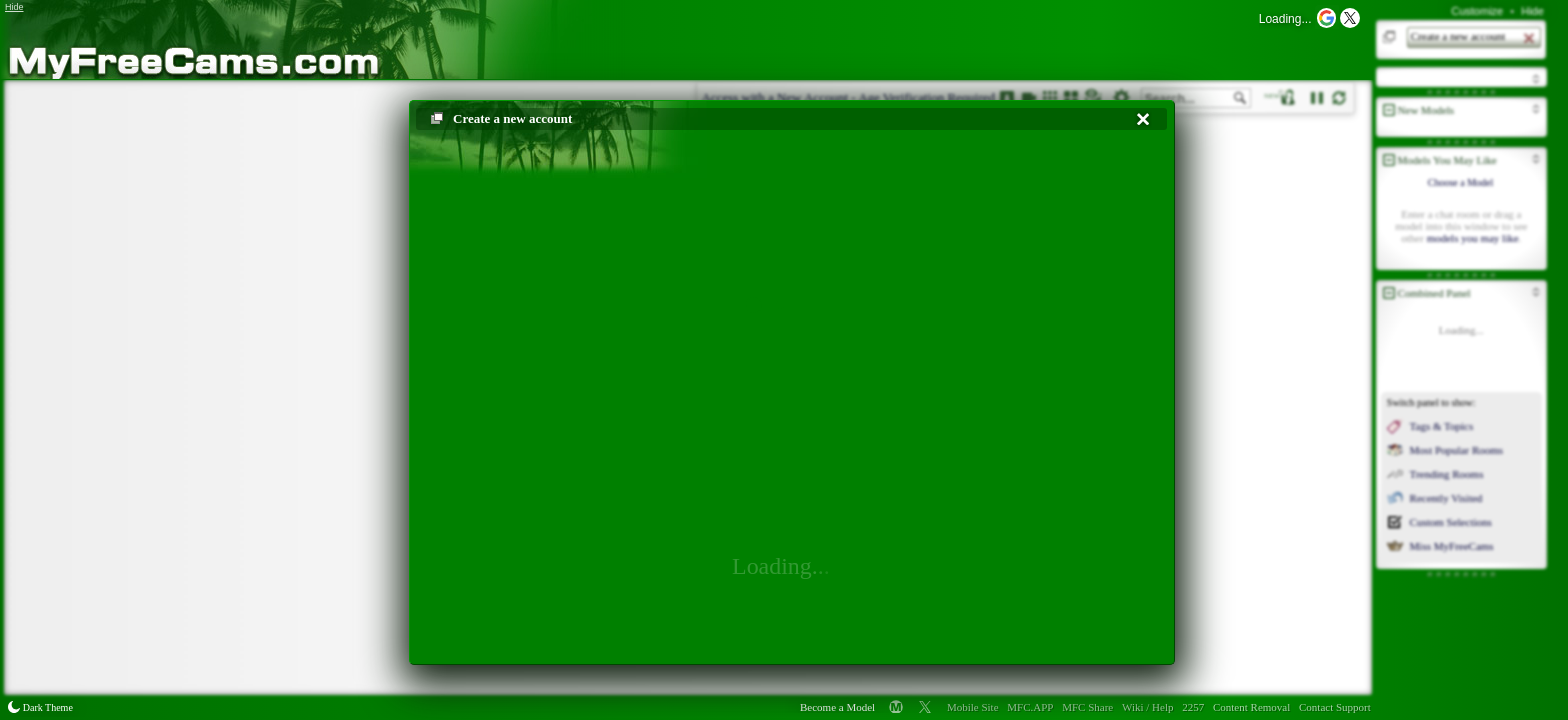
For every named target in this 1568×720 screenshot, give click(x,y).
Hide (1532, 11)
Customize (1477, 11)
